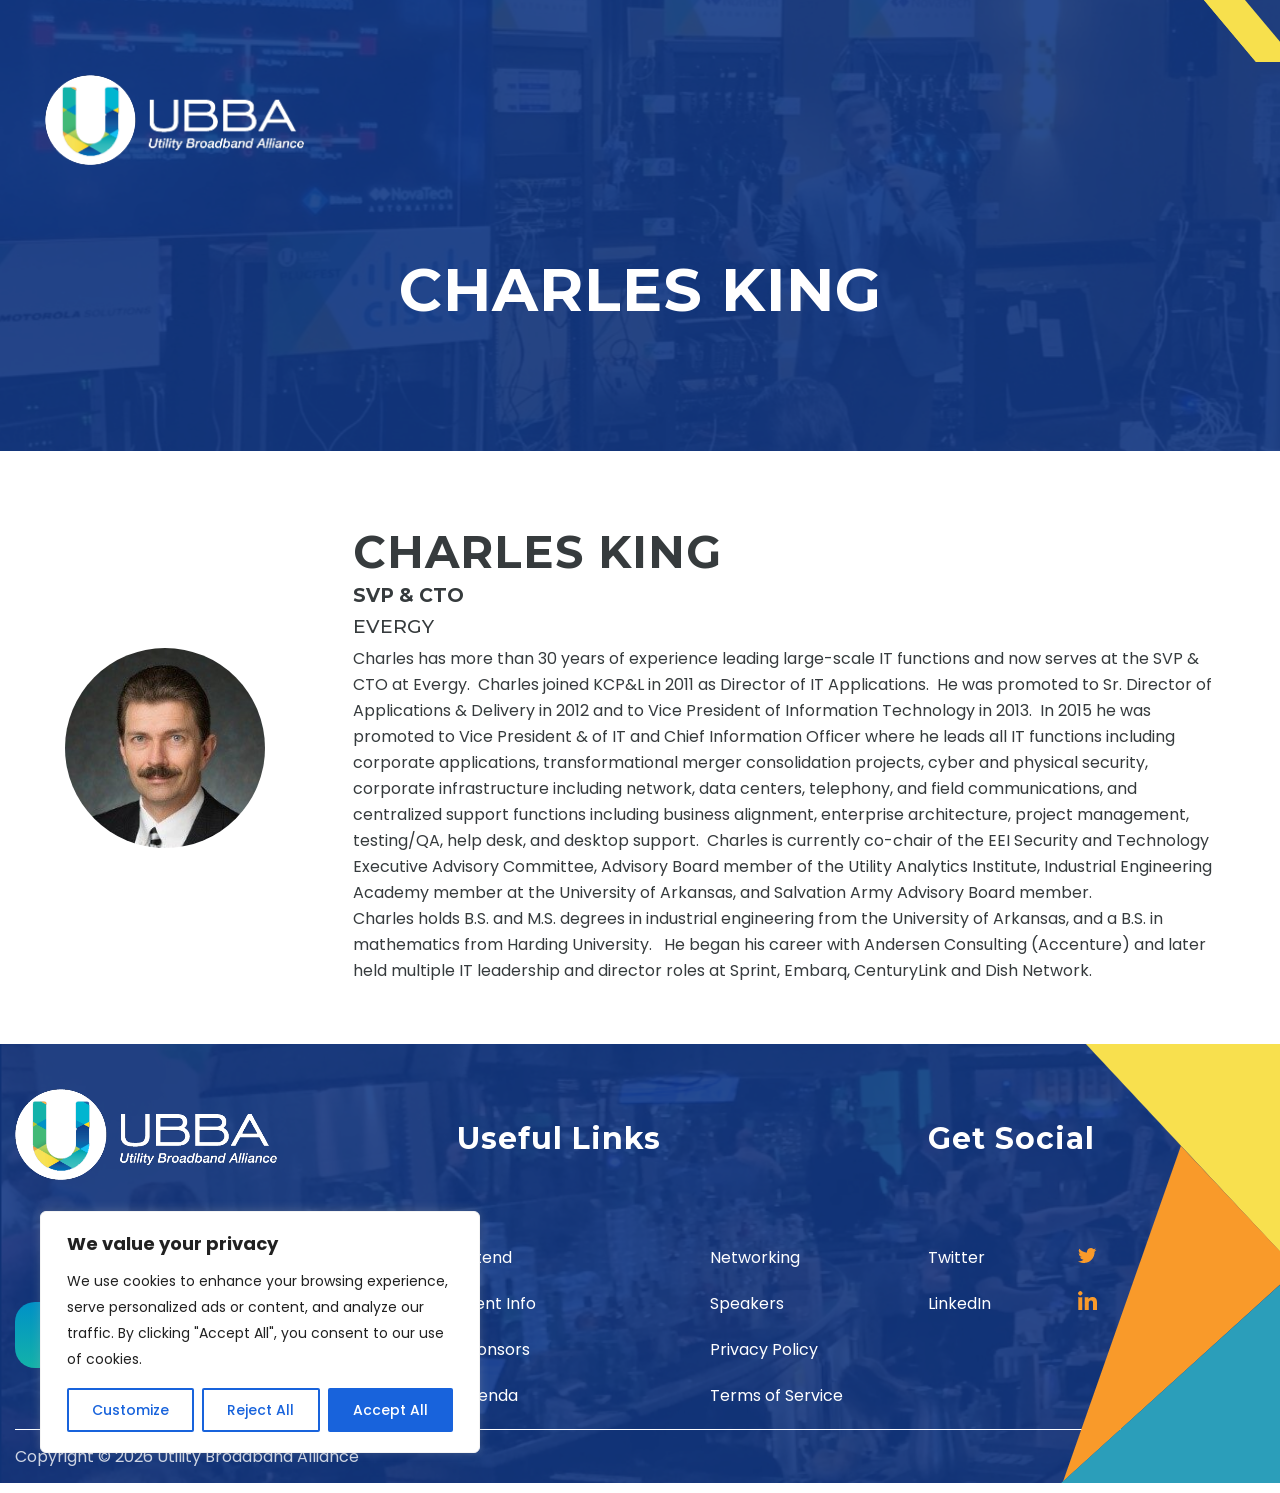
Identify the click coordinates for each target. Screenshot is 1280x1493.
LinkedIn (959, 1303)
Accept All (390, 1410)
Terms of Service (776, 1395)
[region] (260, 1332)
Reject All (260, 1410)
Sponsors (493, 1349)
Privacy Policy (764, 1349)
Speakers (747, 1303)
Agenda (487, 1395)
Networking (755, 1257)
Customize (130, 1410)
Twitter (956, 1257)
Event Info (496, 1303)
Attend (484, 1257)
